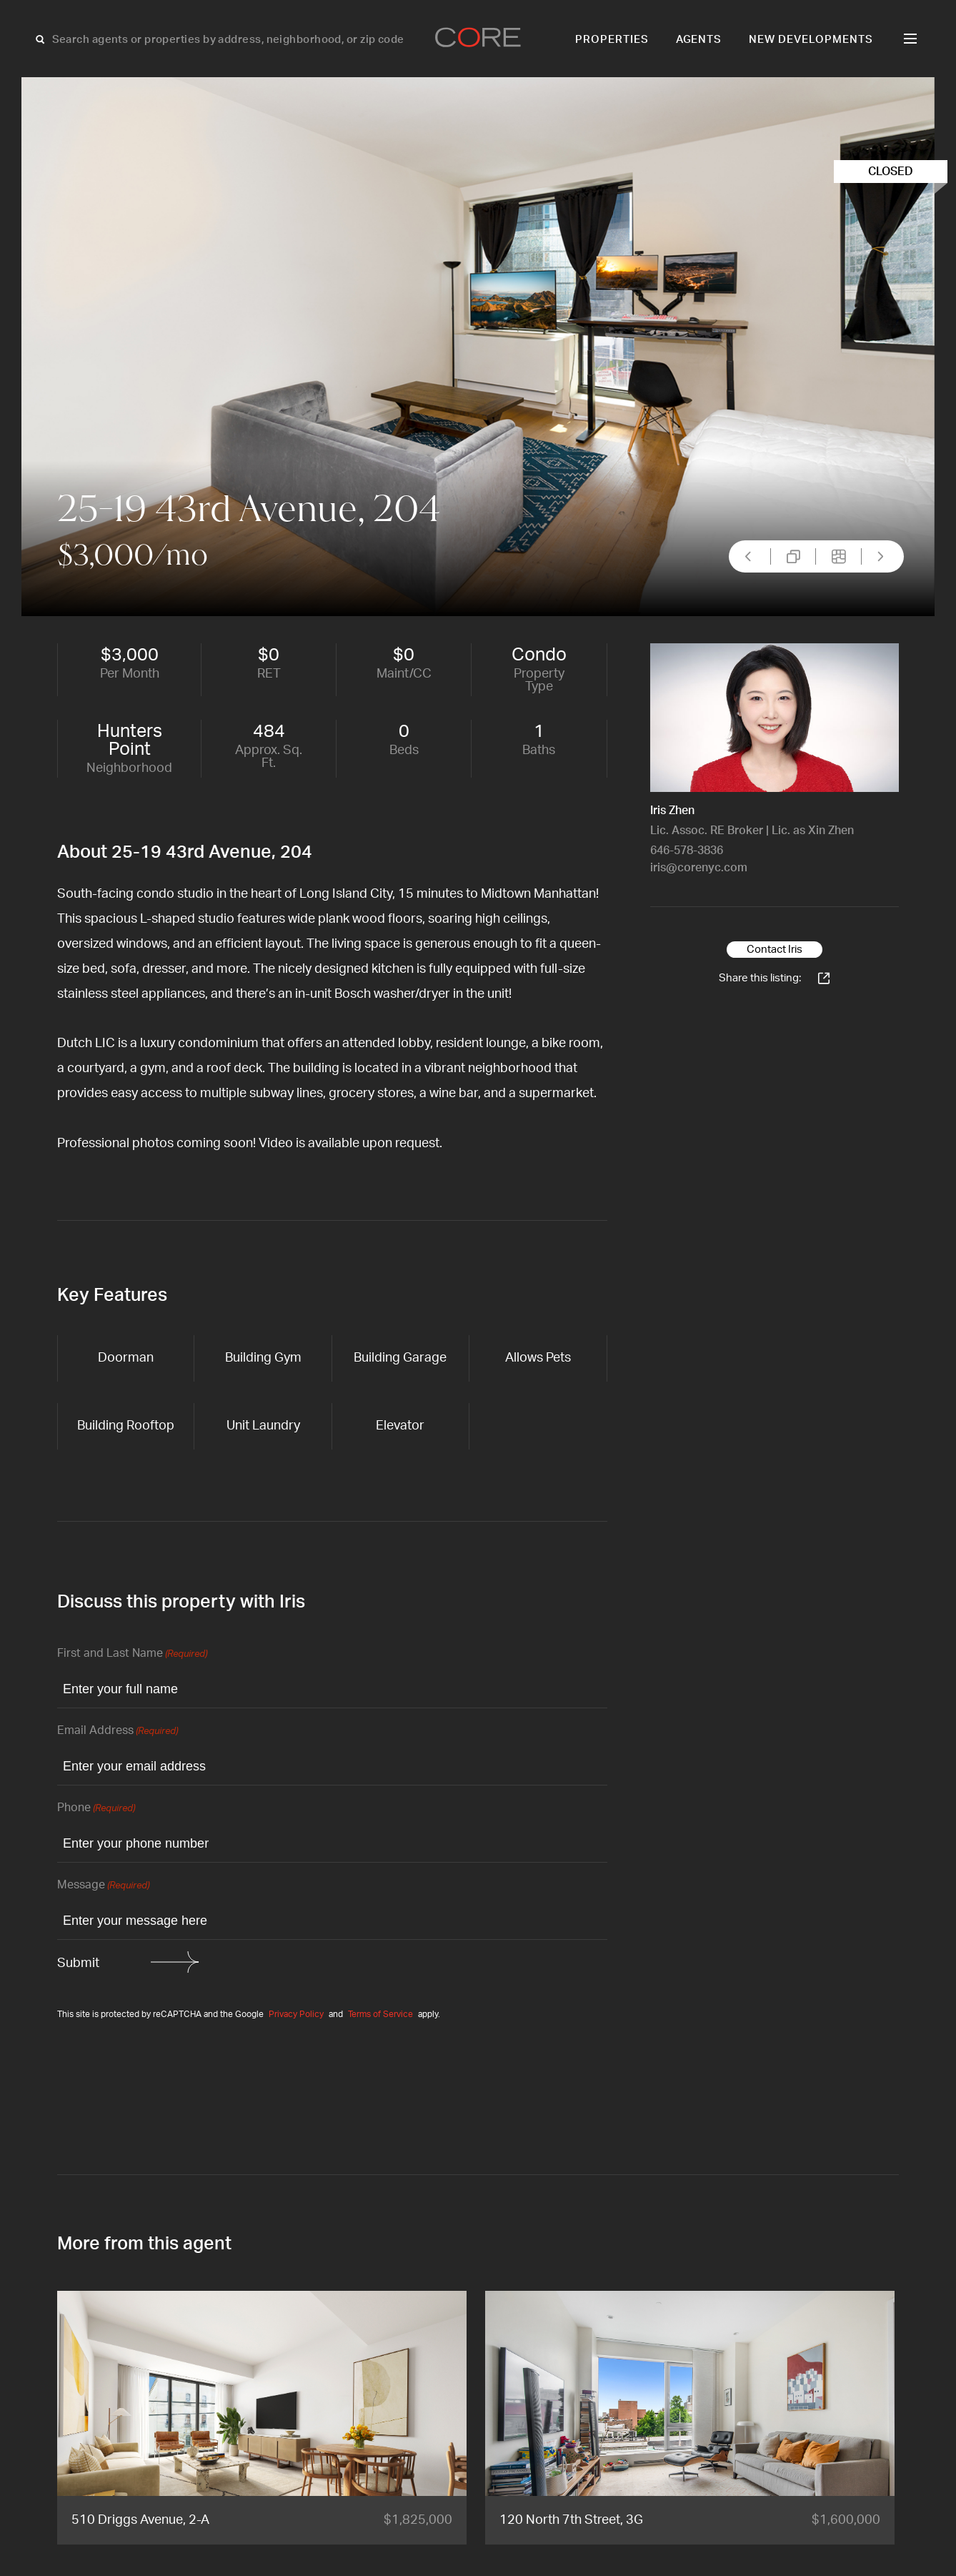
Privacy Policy (296, 2014)
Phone (96, 1809)
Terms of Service (380, 2014)
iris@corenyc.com (698, 867)
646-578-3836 (686, 850)
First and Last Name (132, 1654)
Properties (612, 39)
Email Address (117, 1731)
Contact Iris (774, 949)
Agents (699, 39)
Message (103, 1886)
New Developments (811, 39)
